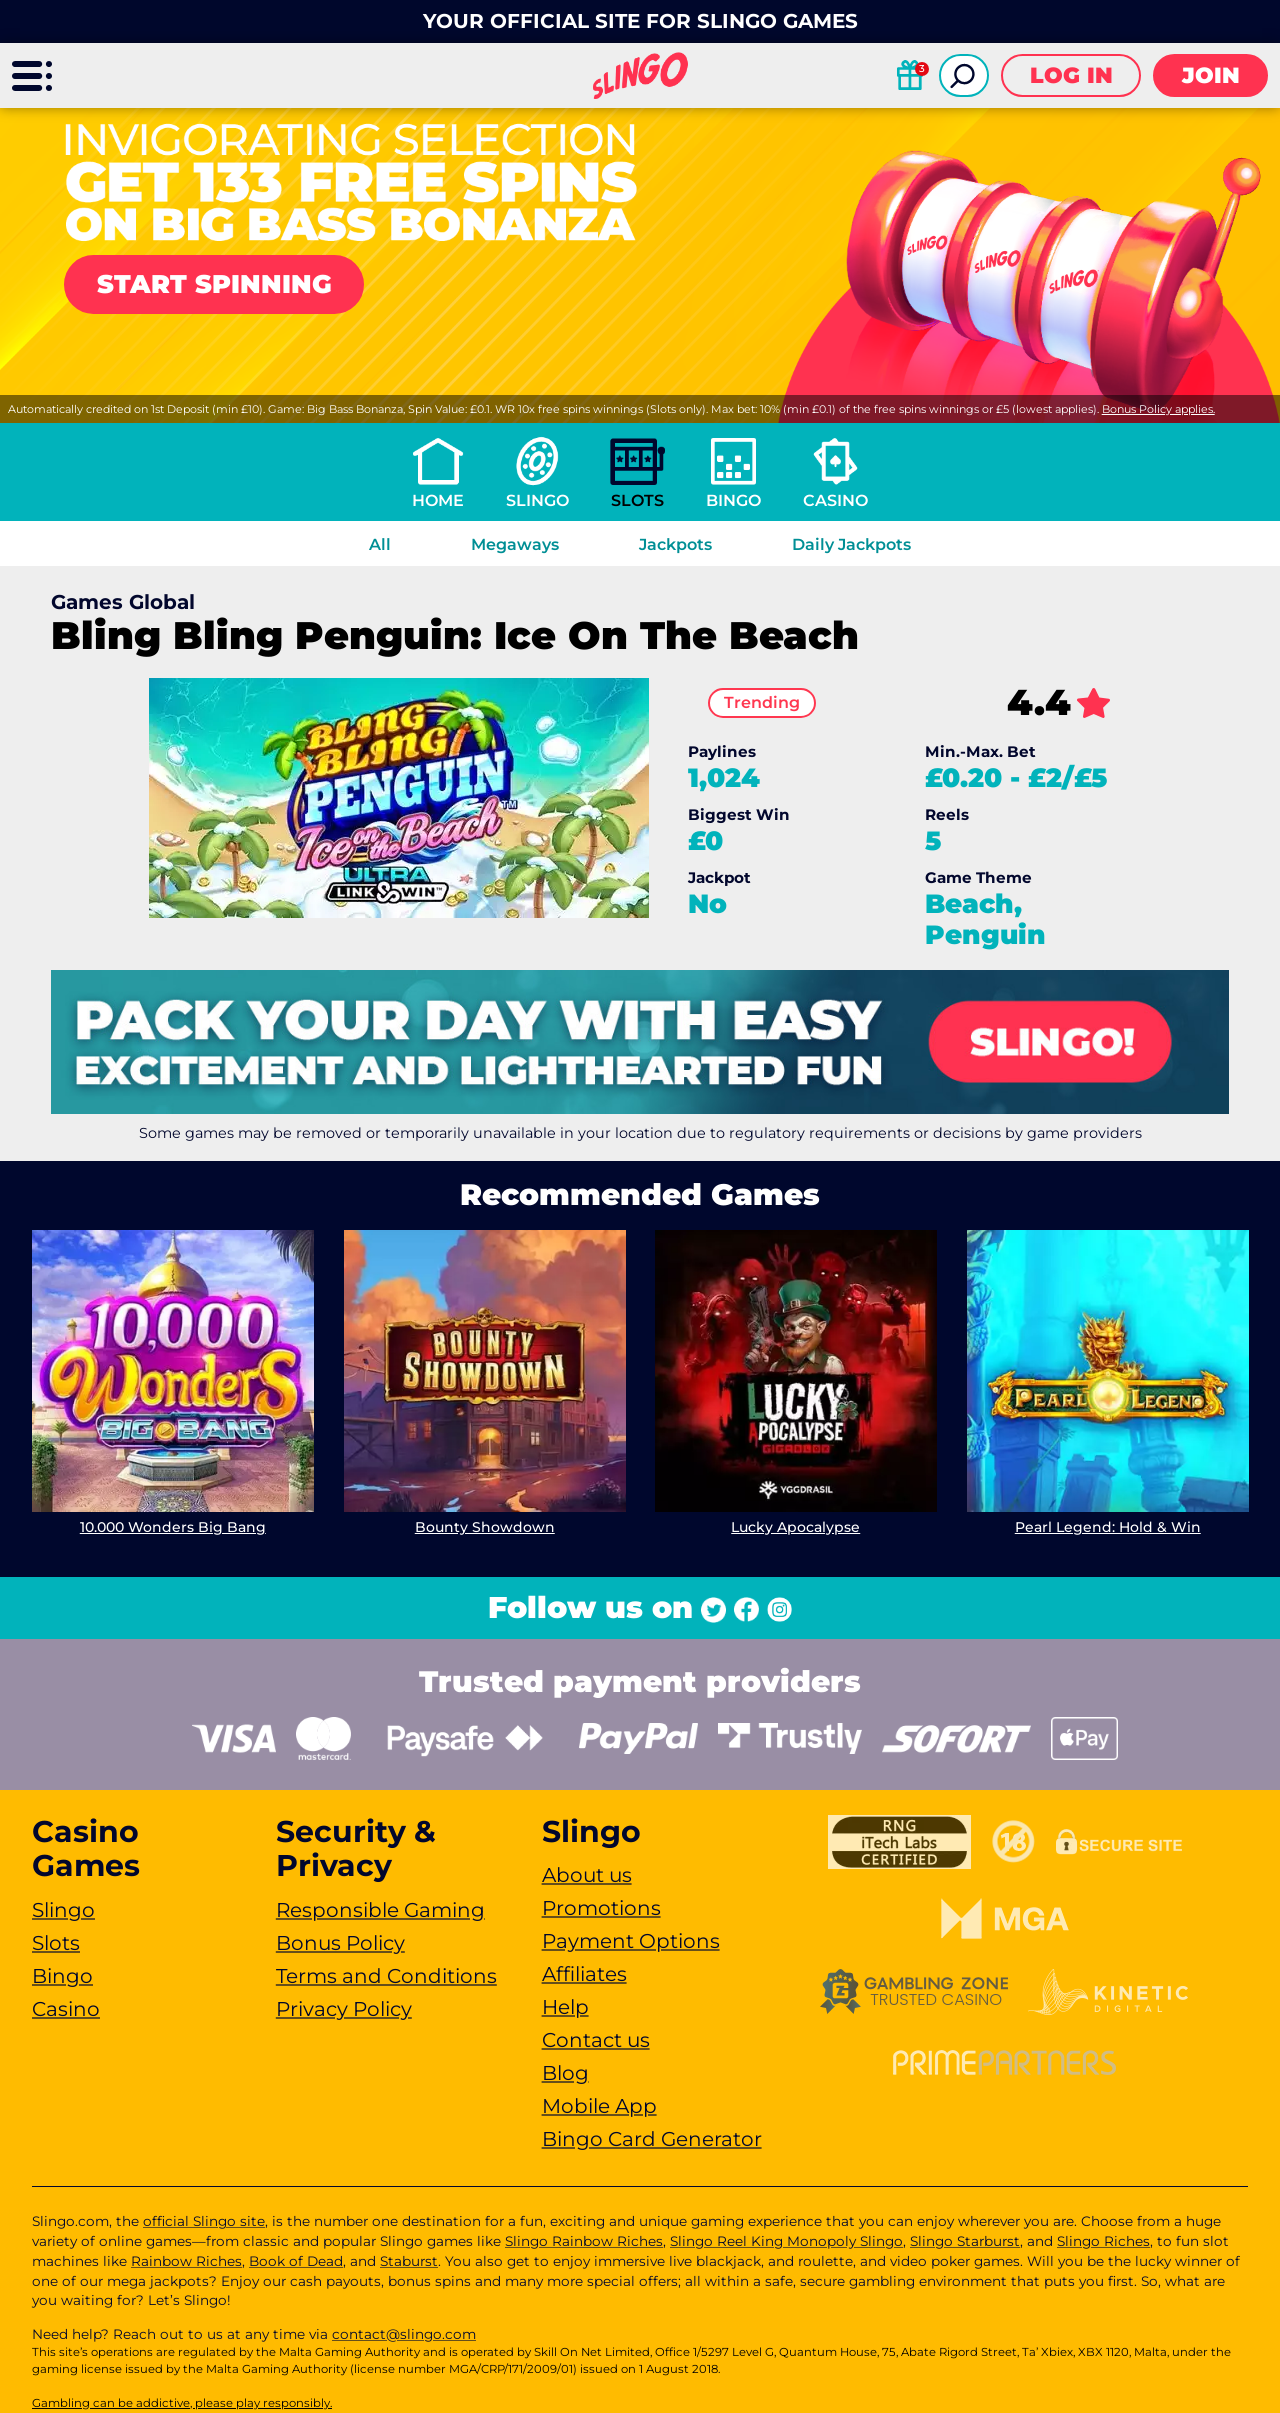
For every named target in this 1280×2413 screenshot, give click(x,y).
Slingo (537, 500)
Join (1211, 75)
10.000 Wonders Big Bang (173, 1527)
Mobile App (599, 2106)
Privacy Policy (344, 2009)
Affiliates (584, 1974)
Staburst (409, 2261)
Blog (565, 2073)
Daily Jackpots (851, 544)
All (380, 544)
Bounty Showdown (484, 1527)
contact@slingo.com (404, 2334)
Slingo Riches (1103, 2241)
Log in (1071, 75)
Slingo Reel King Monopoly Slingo (786, 2241)
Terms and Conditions (386, 1976)
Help (565, 2007)
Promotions (601, 1908)
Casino (835, 500)
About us (587, 1875)
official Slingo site (204, 2221)
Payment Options (631, 1941)
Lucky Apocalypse (795, 1527)
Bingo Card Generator (652, 2139)
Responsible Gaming (380, 1910)
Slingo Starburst (965, 2241)
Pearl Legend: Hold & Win (1107, 1527)
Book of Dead (296, 2261)
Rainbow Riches (186, 2261)
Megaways (515, 544)
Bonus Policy (340, 1943)
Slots (637, 500)
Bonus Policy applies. (1158, 409)
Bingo (733, 500)
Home (438, 500)
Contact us (596, 2040)
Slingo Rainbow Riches (584, 2241)
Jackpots (675, 544)
